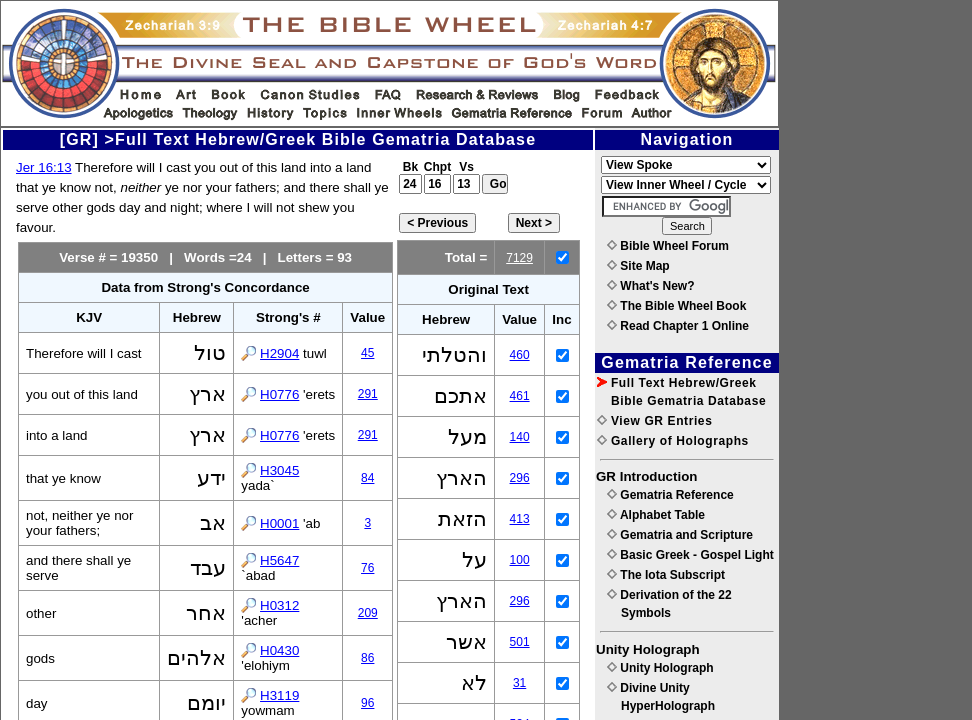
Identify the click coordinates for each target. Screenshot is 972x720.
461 (520, 396)
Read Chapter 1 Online (678, 326)
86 (367, 658)
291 (368, 394)
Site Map (638, 266)
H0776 (279, 394)
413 (520, 519)
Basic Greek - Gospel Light (690, 555)
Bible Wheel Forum (668, 246)
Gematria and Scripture (680, 535)
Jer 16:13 (44, 167)
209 (368, 613)
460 (520, 355)
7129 (519, 258)
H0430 (279, 650)
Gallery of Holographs (673, 441)
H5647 (279, 560)
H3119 (279, 695)
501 (520, 642)
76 (367, 568)
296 (520, 478)
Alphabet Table (656, 515)
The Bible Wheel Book (676, 306)
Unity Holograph (660, 668)
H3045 (279, 470)
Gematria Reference (670, 495)
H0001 (279, 523)
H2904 (279, 353)
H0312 (279, 605)
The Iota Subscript (666, 575)
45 (367, 353)
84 (367, 478)
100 (520, 560)
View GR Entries (654, 421)
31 (519, 683)
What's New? (651, 286)
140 (520, 437)
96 (367, 703)
